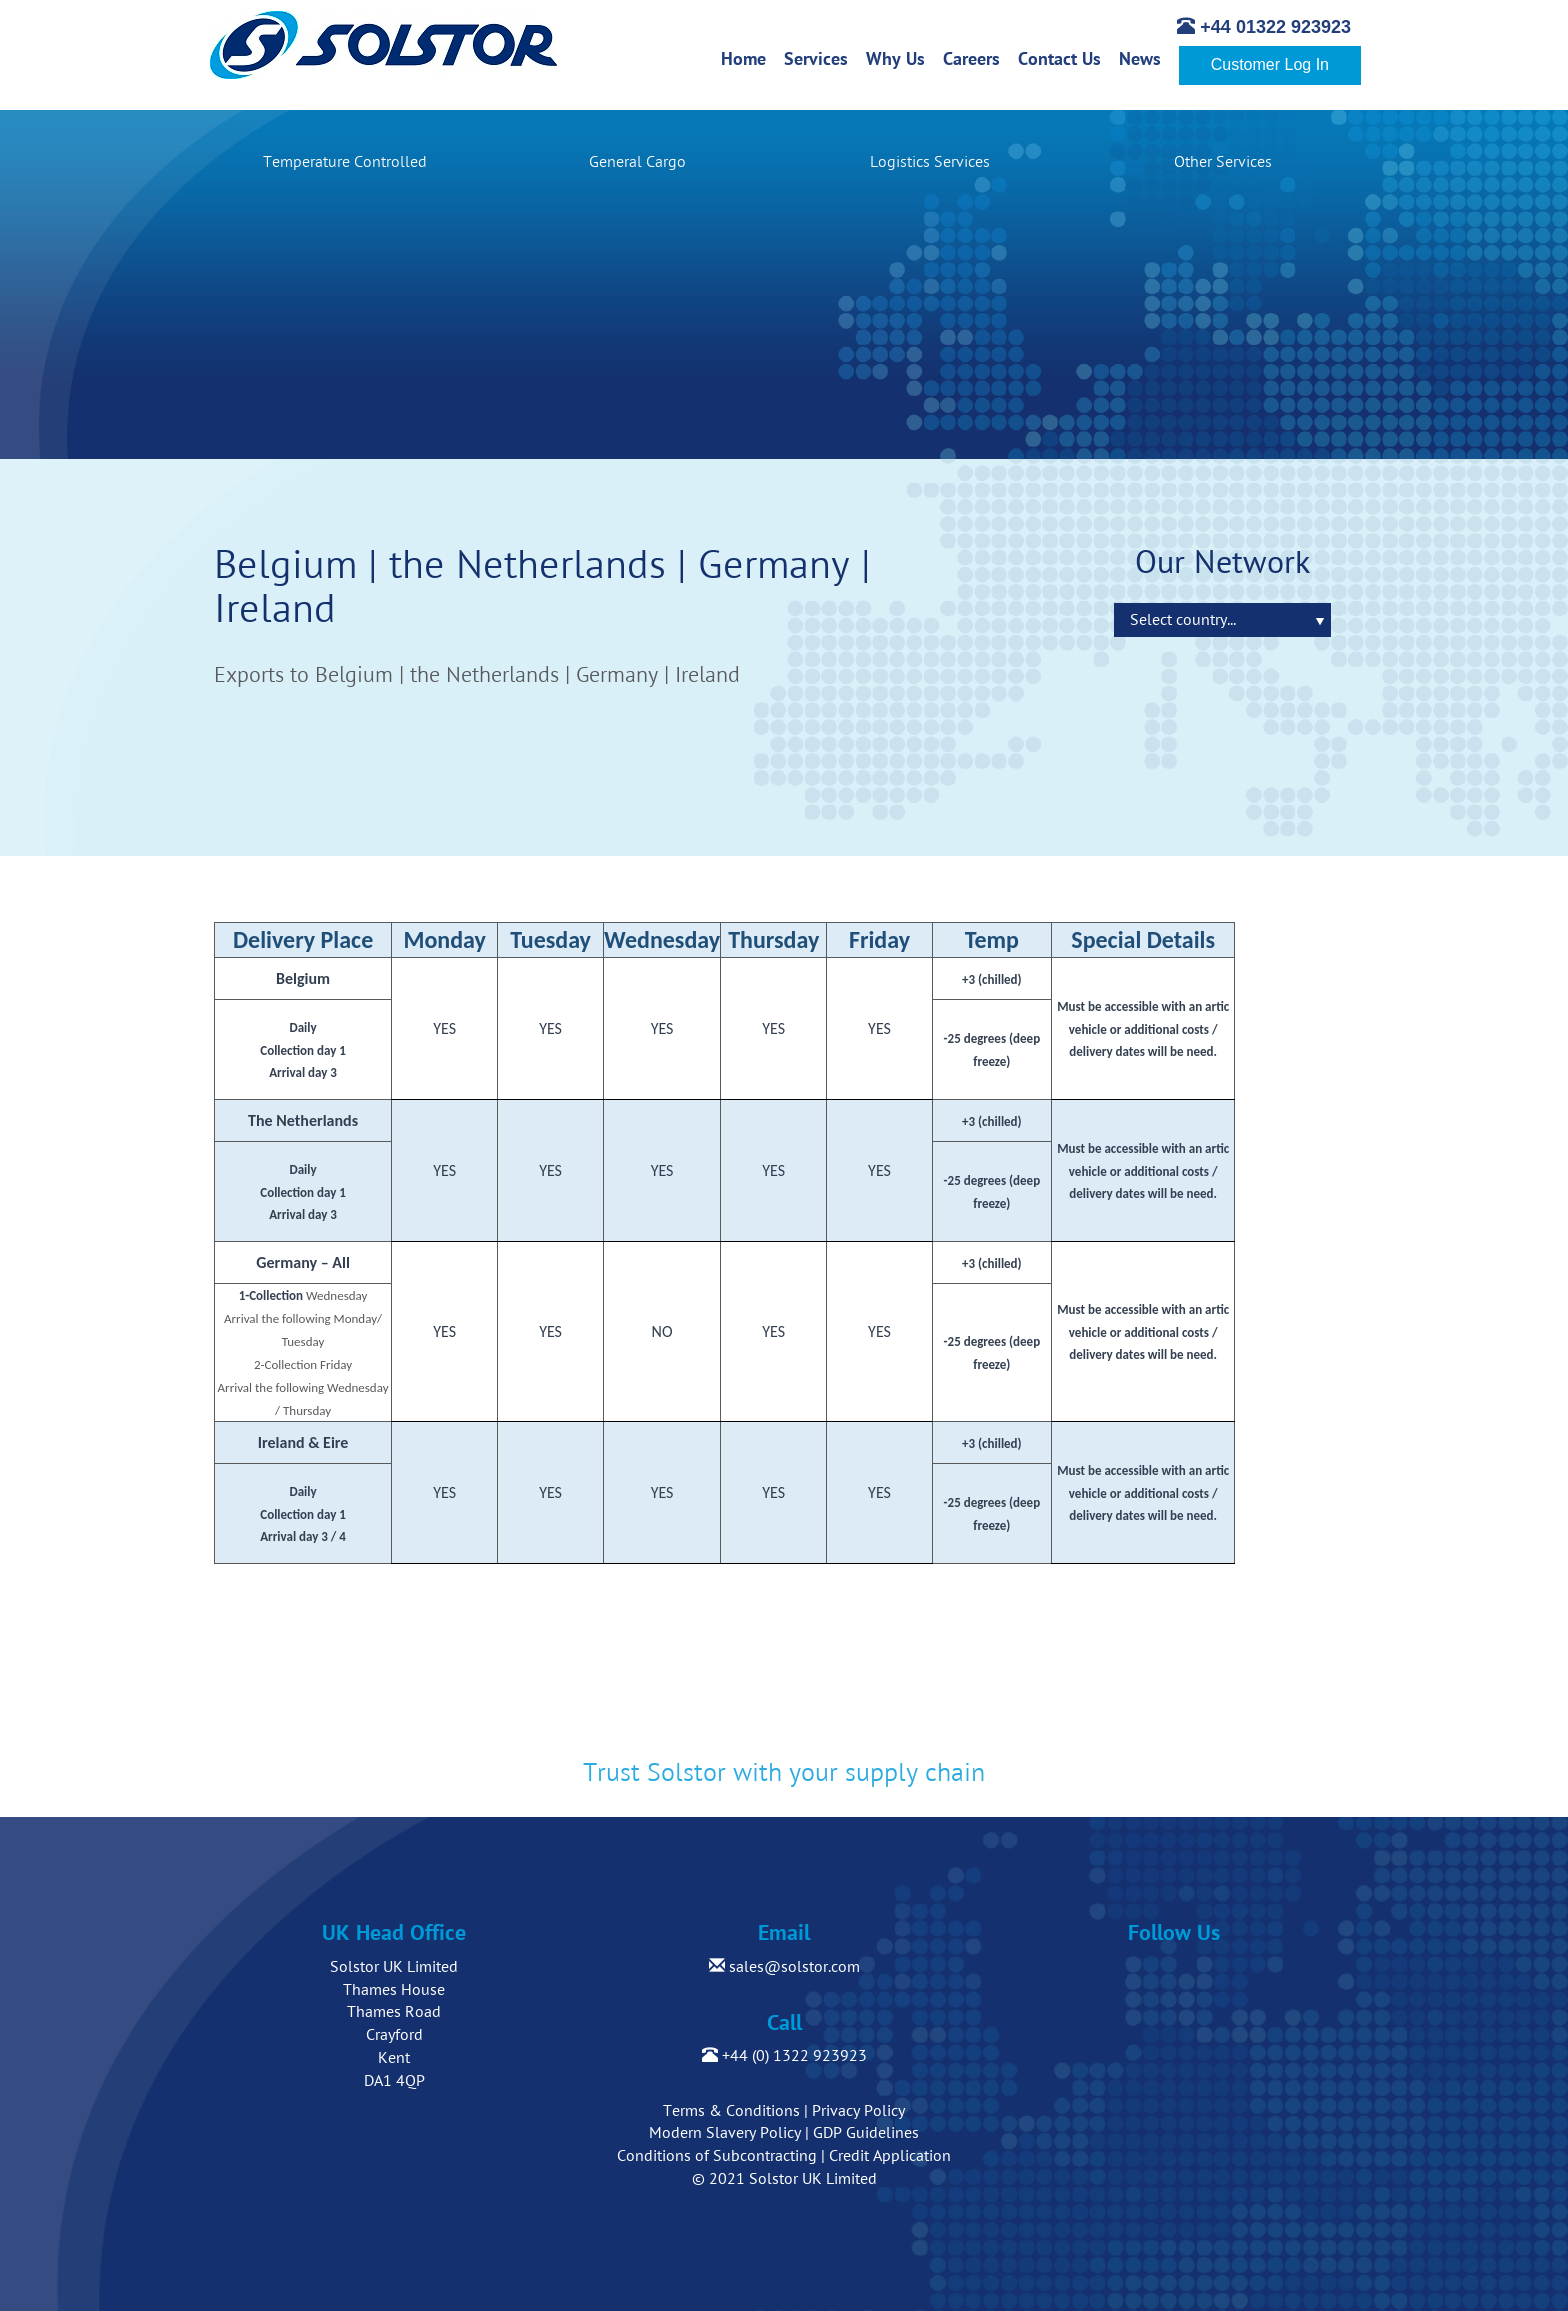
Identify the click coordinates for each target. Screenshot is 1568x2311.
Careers (976, 58)
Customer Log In (1270, 64)
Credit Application (890, 2156)
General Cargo (637, 162)
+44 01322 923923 (1264, 27)
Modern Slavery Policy (725, 2133)
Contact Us (1064, 58)
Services (820, 58)
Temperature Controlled (345, 162)
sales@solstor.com (784, 1967)
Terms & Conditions (731, 2111)
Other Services (1223, 162)
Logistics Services (930, 162)
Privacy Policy (858, 2111)
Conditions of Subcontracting (717, 2156)
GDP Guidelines (866, 2133)
